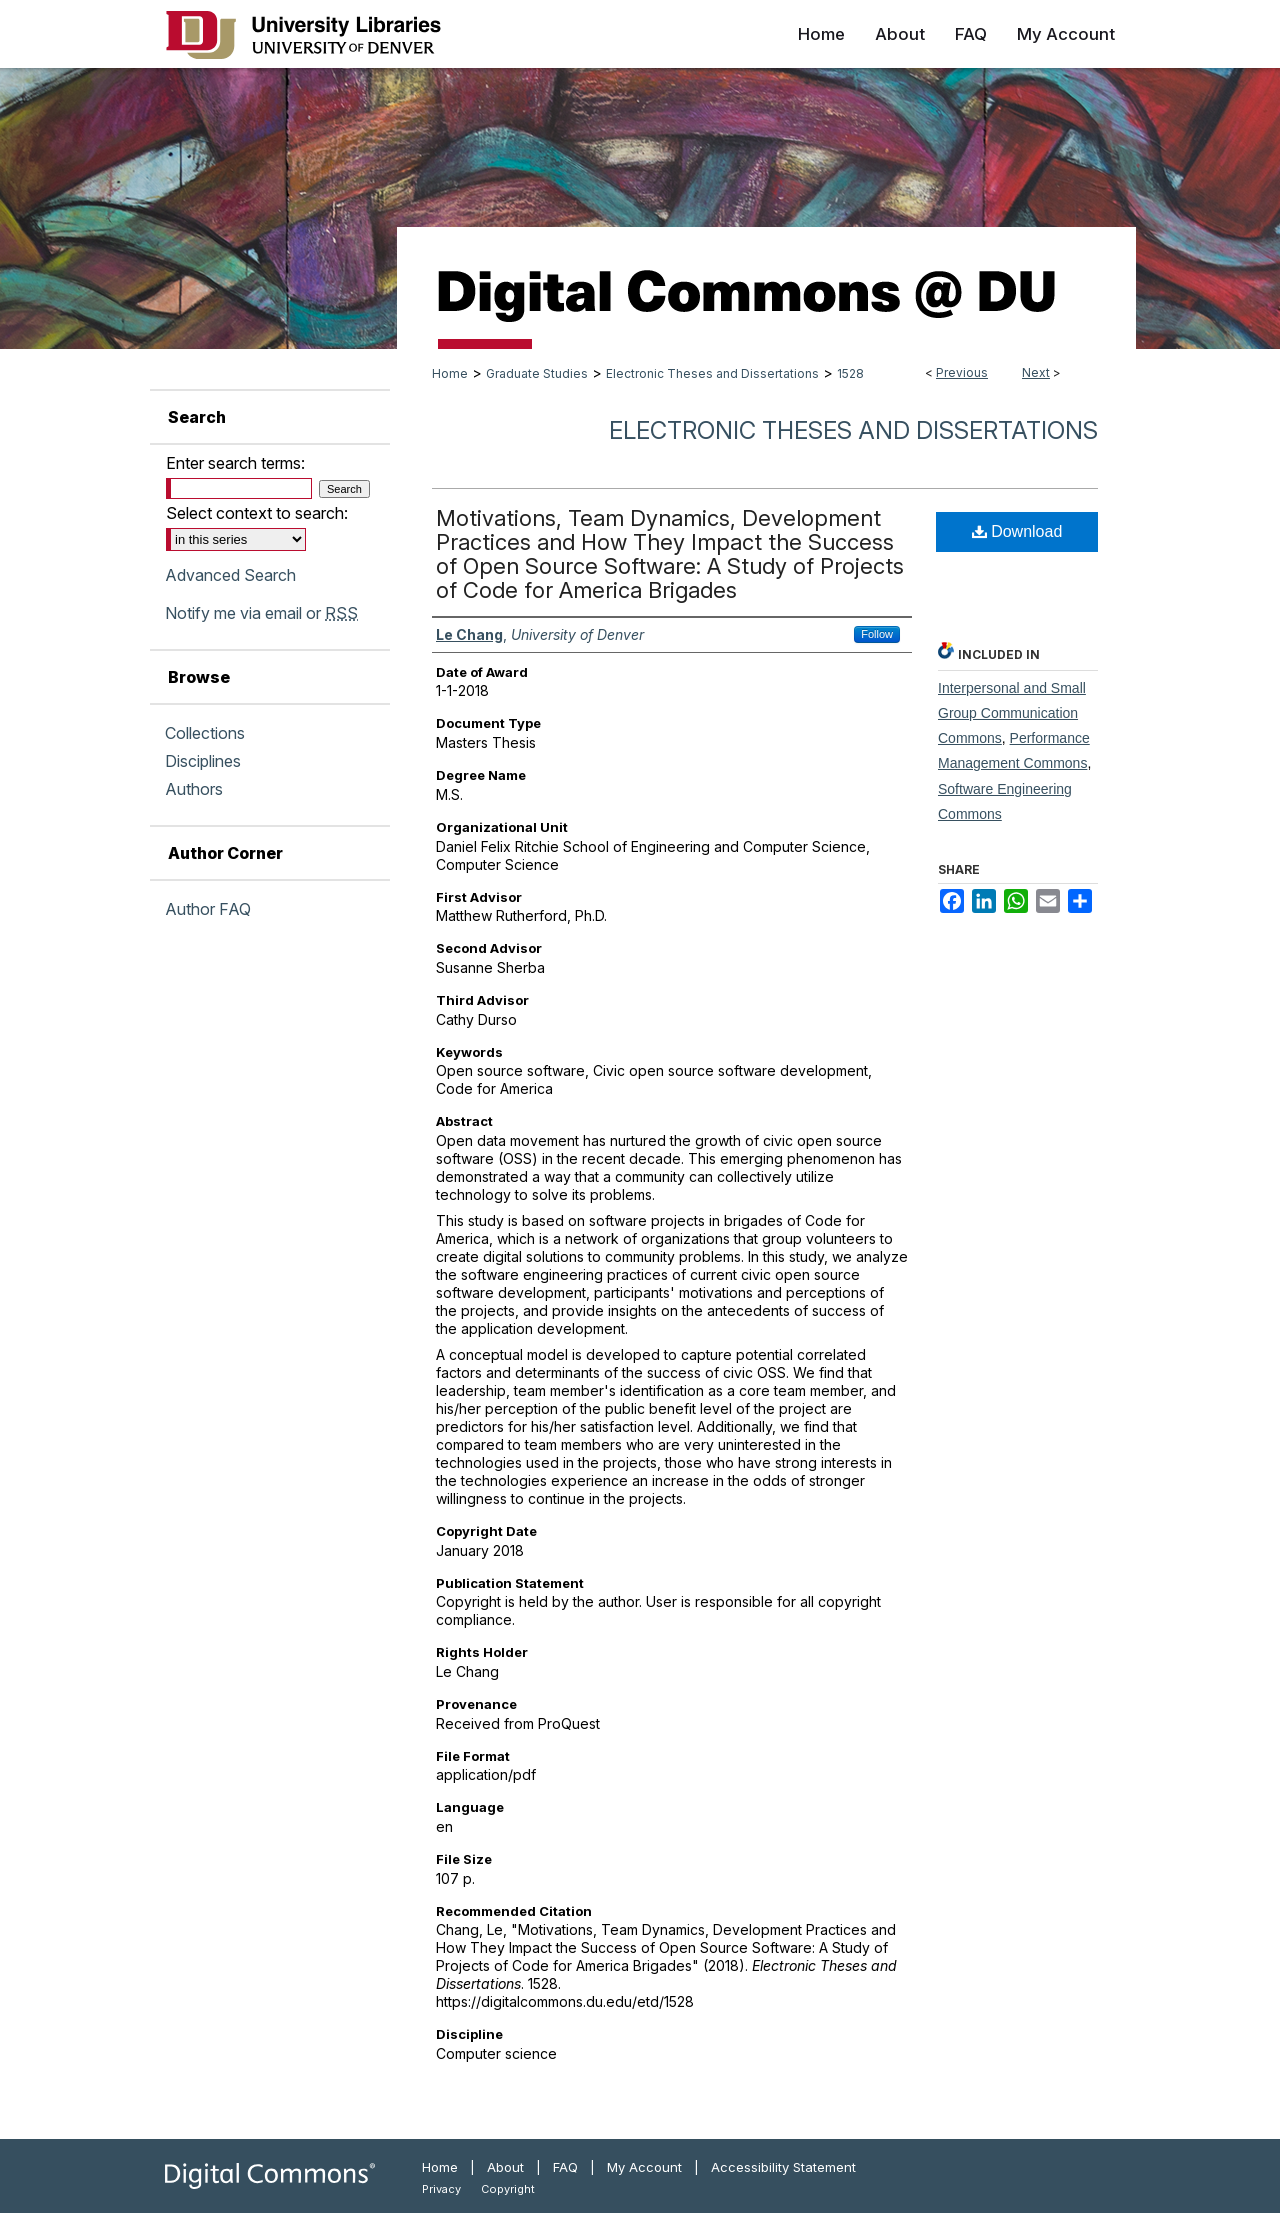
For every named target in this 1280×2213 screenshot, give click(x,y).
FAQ (565, 2167)
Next (1036, 372)
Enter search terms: (235, 463)
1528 (850, 373)
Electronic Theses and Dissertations (712, 373)
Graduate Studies (537, 373)
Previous (962, 372)
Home (450, 373)
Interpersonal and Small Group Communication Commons (1012, 713)
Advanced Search (230, 575)
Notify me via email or (261, 613)
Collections (205, 733)
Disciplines (203, 761)
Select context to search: (257, 513)
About (505, 2167)
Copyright (508, 2189)
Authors (194, 789)
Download (1017, 531)
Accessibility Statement (783, 2167)
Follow (877, 634)
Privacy (441, 2189)
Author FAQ (208, 909)
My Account (644, 2167)
